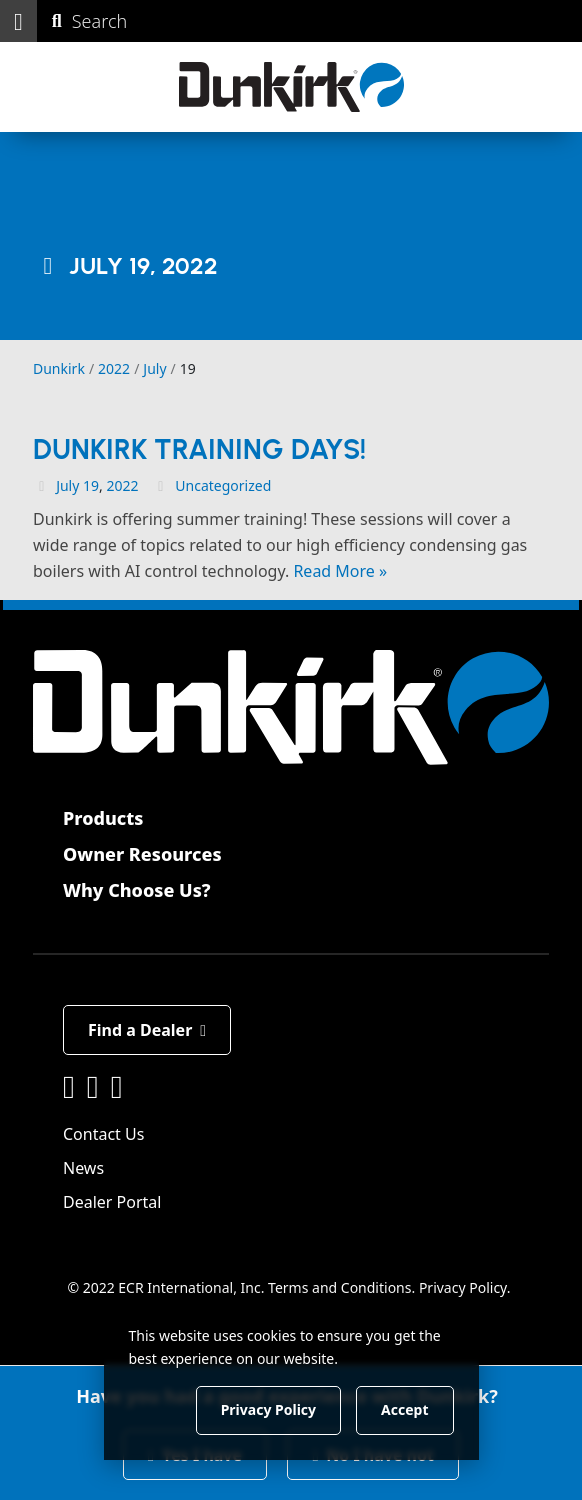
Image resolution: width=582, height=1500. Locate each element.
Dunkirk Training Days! (199, 449)
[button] (18, 21)
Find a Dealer (147, 1030)
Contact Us (103, 1134)
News (83, 1168)
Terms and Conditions (339, 1287)
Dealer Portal (112, 1202)
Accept (404, 1409)
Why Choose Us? (137, 890)
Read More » (340, 571)
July (67, 485)
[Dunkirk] (291, 87)
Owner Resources (142, 854)
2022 (122, 485)
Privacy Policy (463, 1287)
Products (103, 818)
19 (91, 485)
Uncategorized (223, 485)
